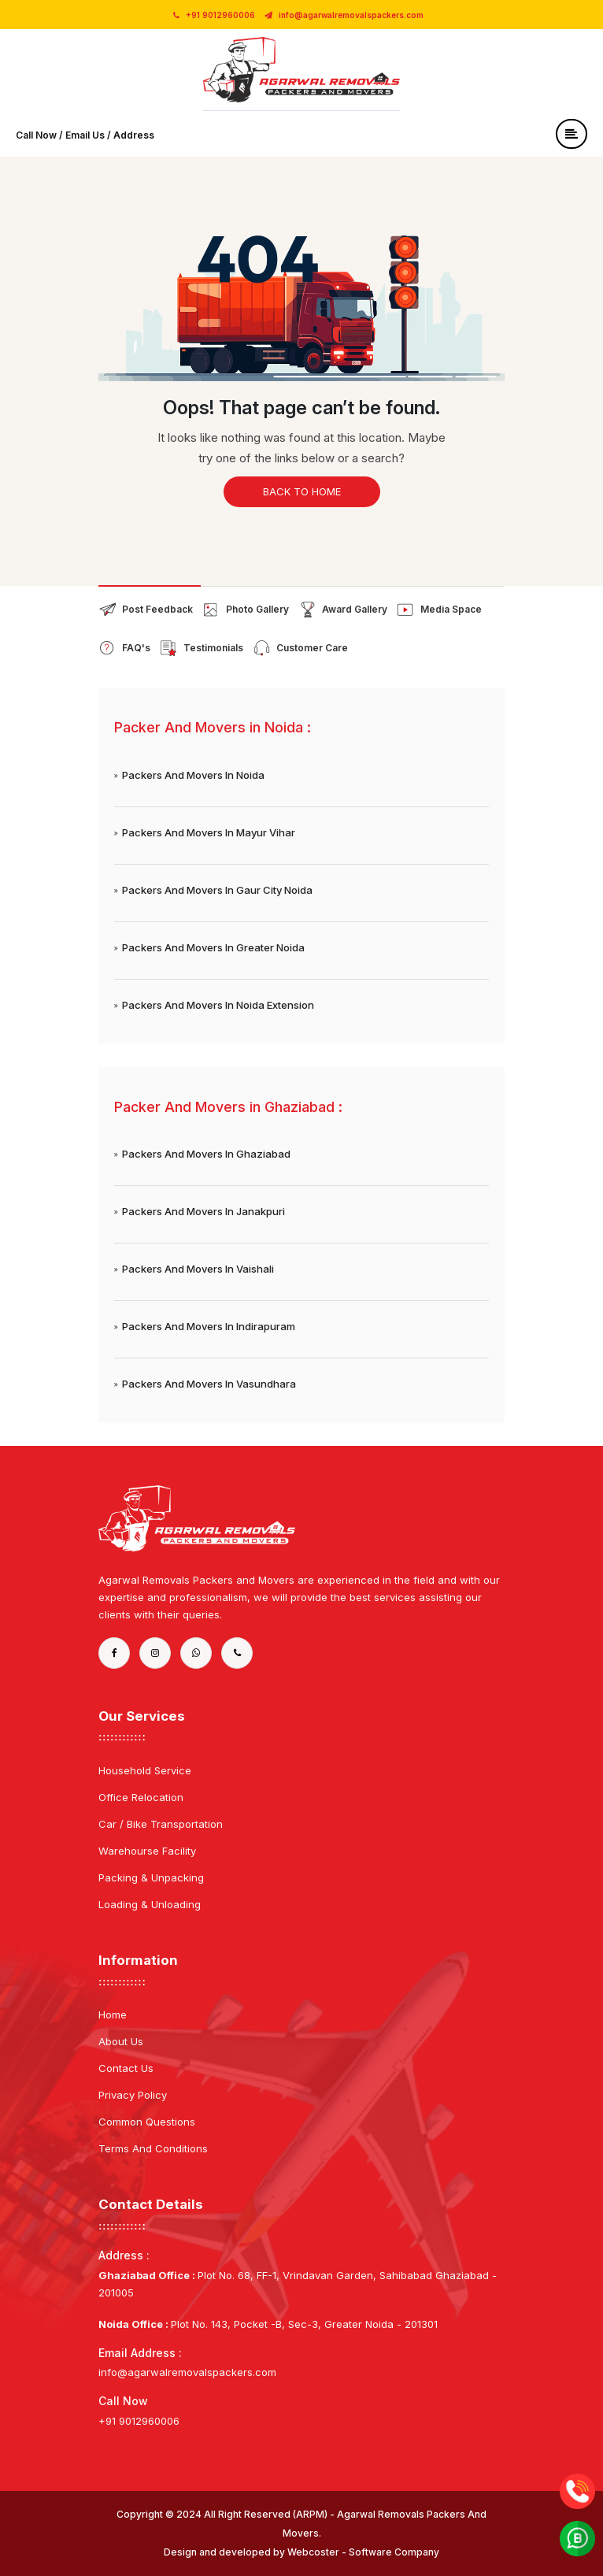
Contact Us (126, 2068)
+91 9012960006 (214, 15)
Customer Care (312, 648)
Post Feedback (157, 609)
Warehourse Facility (147, 1850)
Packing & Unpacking (151, 1877)
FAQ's (136, 648)
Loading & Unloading (149, 1904)
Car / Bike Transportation (160, 1824)
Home (112, 2014)
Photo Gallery (257, 609)
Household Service (144, 1770)
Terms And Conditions (153, 2148)
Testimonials (213, 648)
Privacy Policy (132, 2095)
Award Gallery (354, 609)
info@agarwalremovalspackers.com (344, 15)
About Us (120, 2041)
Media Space (451, 609)
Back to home (302, 491)
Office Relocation (140, 1797)
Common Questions (146, 2121)
